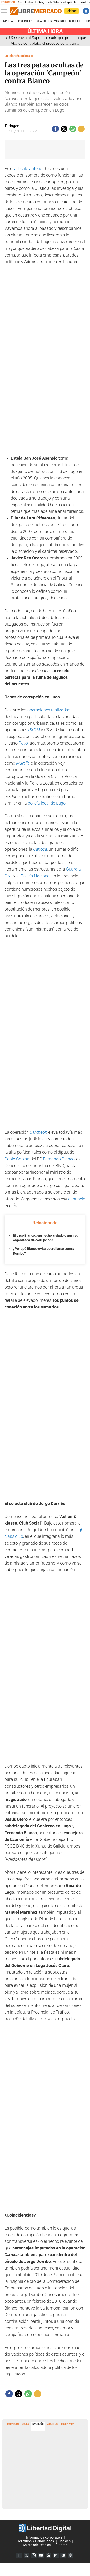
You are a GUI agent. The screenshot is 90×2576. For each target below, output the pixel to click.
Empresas (8, 21)
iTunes (70, 2555)
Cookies (64, 2541)
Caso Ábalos (25, 2)
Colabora (71, 11)
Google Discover (48, 2555)
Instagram (34, 2555)
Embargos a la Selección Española (55, 2)
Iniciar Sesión (86, 11)
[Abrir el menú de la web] (5, 11)
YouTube (41, 2555)
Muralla (23, 763)
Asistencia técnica (37, 2545)
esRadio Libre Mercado (51, 21)
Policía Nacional (36, 876)
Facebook (19, 2555)
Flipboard (56, 2555)
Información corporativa (44, 2537)
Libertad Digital (45, 2528)
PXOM (34, 730)
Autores (61, 2545)
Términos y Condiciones (36, 2541)
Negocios (75, 21)
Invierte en (25, 21)
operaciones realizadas (48, 710)
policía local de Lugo (47, 803)
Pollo (23, 743)
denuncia (76, 1199)
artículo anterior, (29, 168)
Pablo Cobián (17, 1159)
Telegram (63, 2555)
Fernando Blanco (59, 1159)
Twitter (26, 2555)
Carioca (40, 849)
